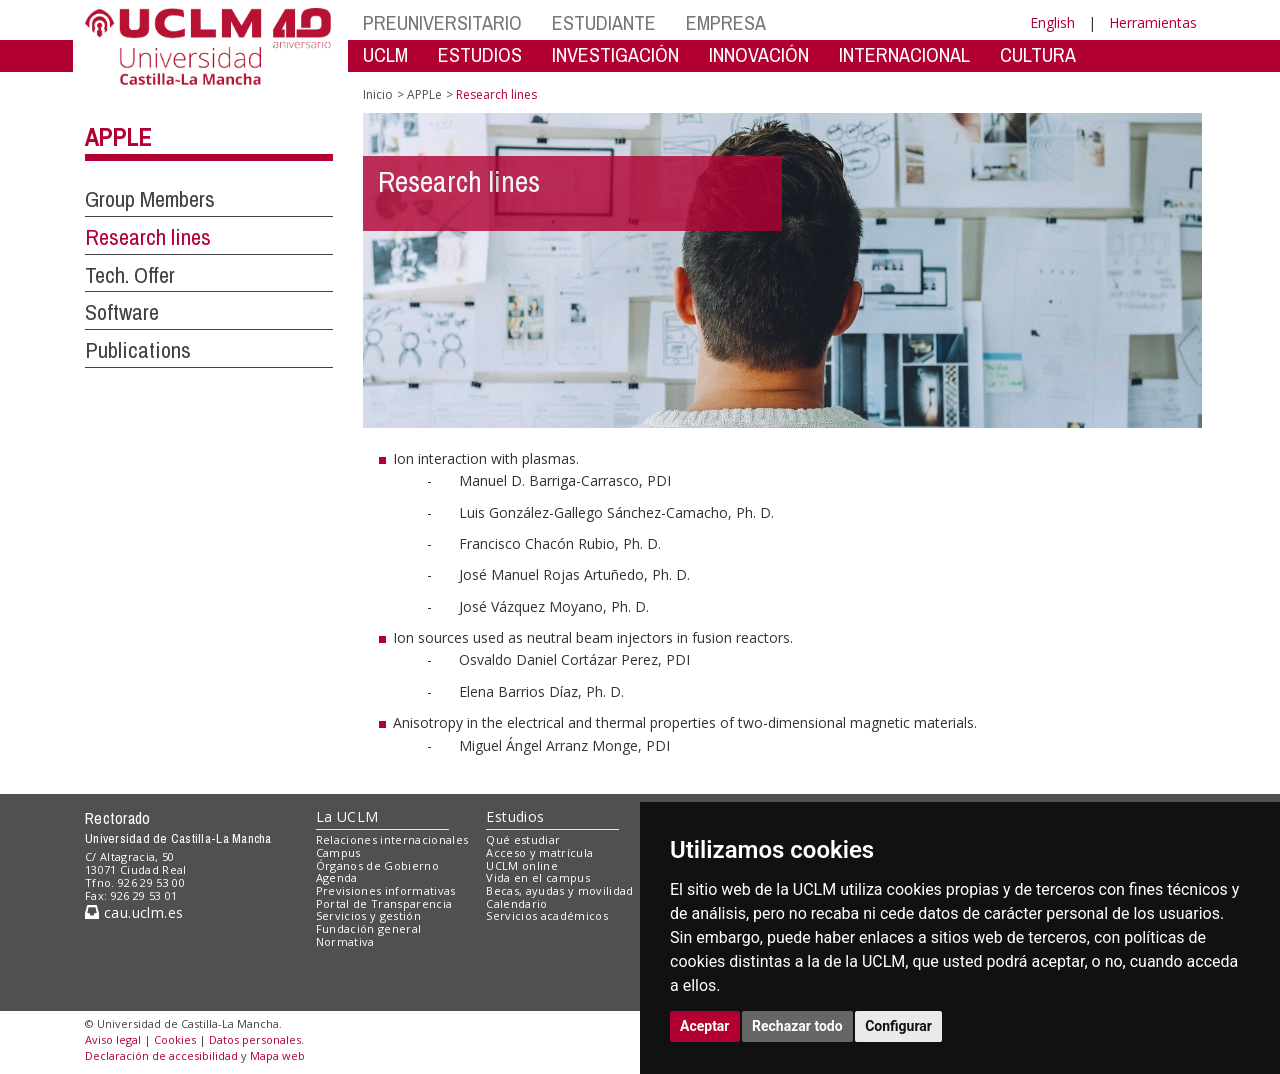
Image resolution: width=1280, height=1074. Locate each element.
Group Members (150, 199)
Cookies (175, 1039)
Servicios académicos (547, 915)
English (1052, 22)
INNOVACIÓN (759, 54)
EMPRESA (726, 22)
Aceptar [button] (705, 1026)
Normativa (345, 941)
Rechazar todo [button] (797, 1026)
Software (122, 312)
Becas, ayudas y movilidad (559, 890)
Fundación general (369, 928)
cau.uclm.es (134, 912)
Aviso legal (113, 1039)
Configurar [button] (898, 1026)
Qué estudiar (523, 839)
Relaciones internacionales (392, 839)
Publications (138, 350)
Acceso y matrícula (539, 852)
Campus (338, 852)
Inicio (378, 94)
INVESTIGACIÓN (615, 54)
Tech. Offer (130, 275)
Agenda (337, 877)
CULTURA (1038, 54)
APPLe (118, 137)
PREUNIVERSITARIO (442, 22)
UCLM (385, 54)
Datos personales (255, 1039)
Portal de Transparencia (384, 903)
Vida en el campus (538, 877)
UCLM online (522, 865)
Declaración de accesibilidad (161, 1055)
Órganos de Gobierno (377, 865)
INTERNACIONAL (904, 54)
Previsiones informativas (386, 890)
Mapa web (277, 1055)
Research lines (148, 237)
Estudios (515, 816)
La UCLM (347, 816)
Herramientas (1153, 22)
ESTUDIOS (480, 54)
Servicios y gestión (368, 915)
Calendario (516, 903)
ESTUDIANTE (604, 22)
